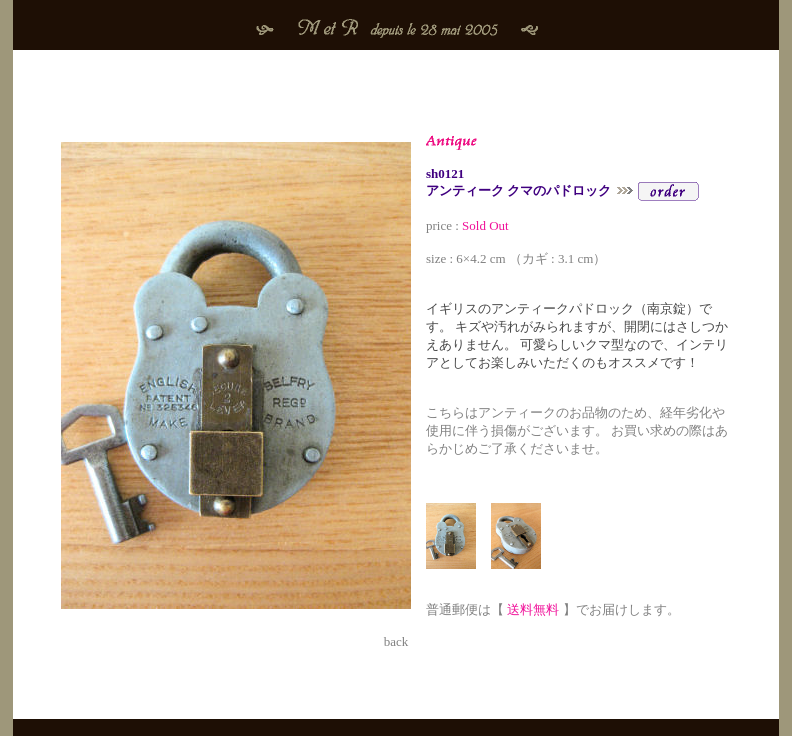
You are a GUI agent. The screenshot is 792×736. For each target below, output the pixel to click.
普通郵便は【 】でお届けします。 (553, 601)
